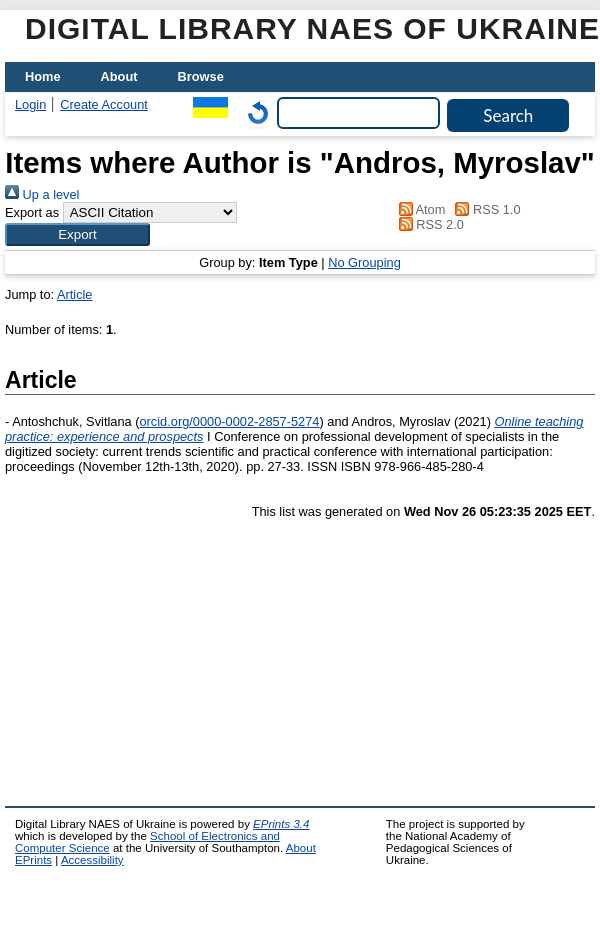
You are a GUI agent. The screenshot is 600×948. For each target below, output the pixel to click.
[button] (77, 234)
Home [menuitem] (43, 76)
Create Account (104, 104)
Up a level (42, 194)
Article (75, 294)
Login (30, 104)
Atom (418, 209)
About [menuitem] (119, 76)
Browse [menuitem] (201, 76)
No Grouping (364, 262)
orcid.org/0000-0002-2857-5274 (229, 421)
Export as (32, 212)
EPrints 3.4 (281, 824)
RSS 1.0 (485, 209)
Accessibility (92, 860)
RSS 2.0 (428, 224)
